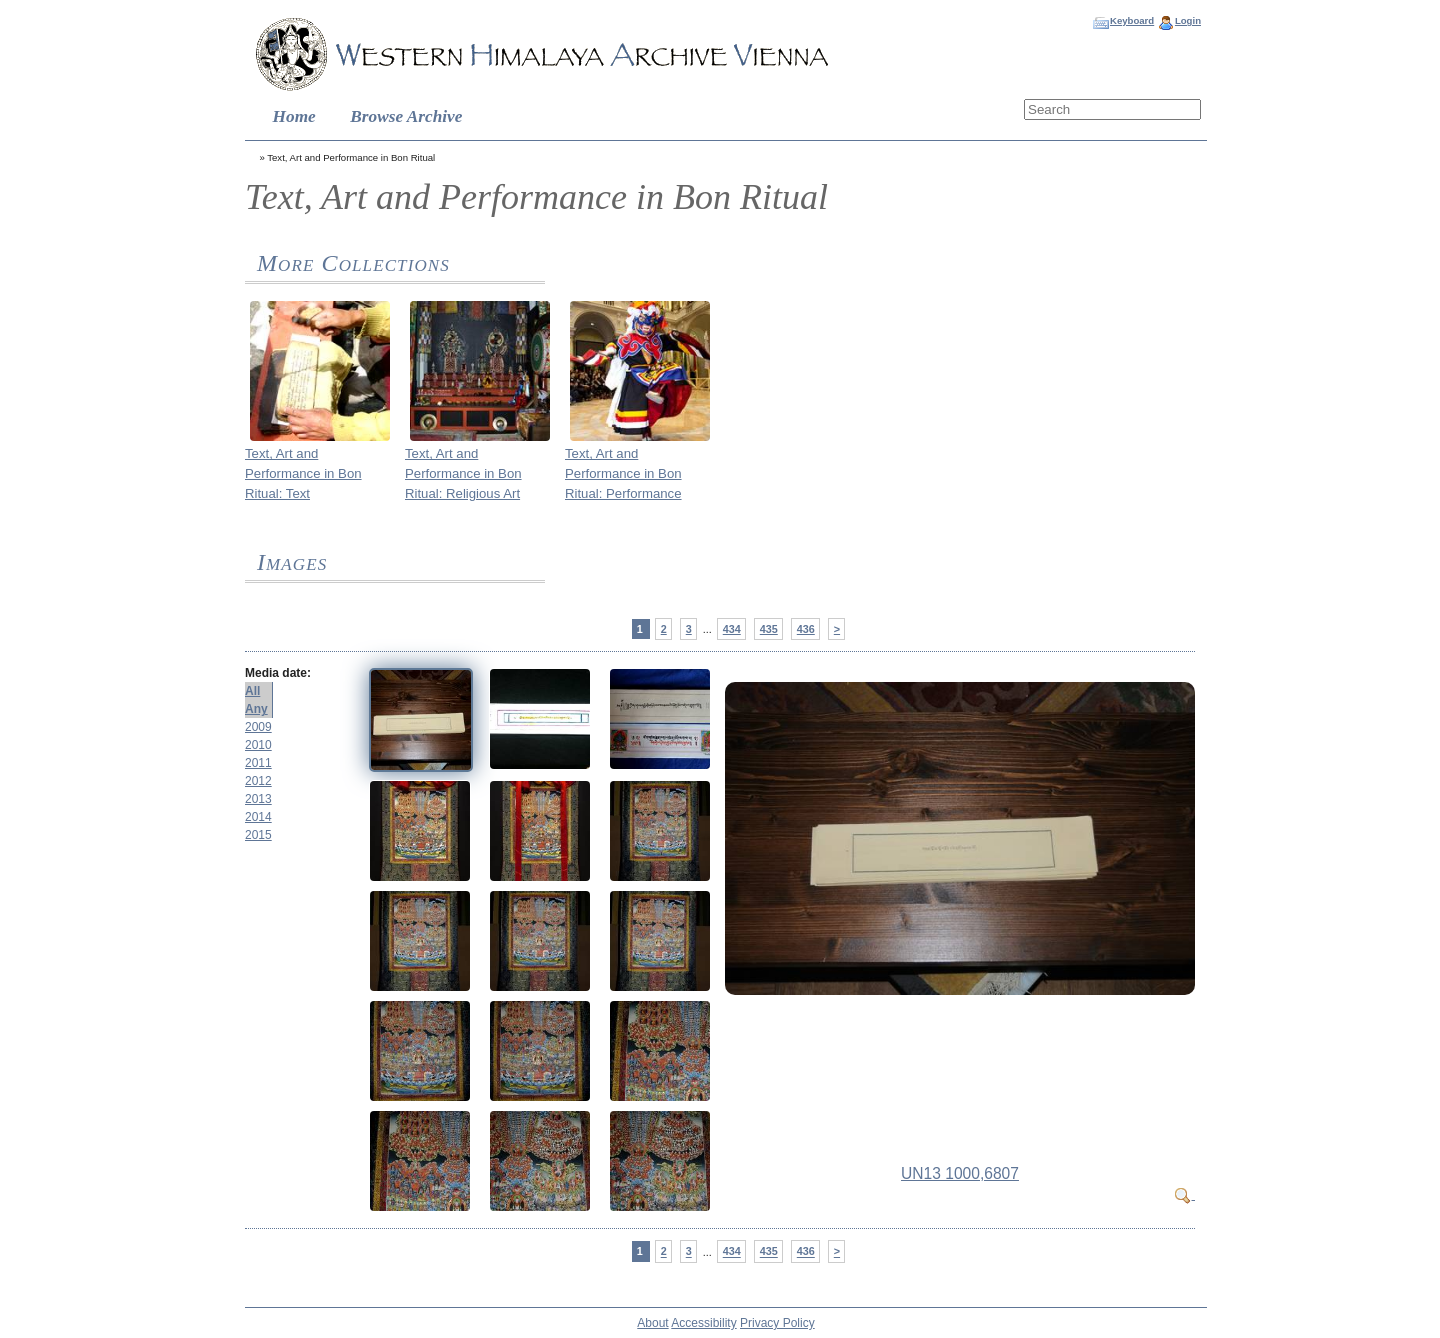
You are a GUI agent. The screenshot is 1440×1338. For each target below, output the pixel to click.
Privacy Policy (777, 1323)
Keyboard (1132, 20)
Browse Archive (406, 116)
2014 (258, 817)
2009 (258, 727)
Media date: (278, 673)
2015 (258, 835)
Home (294, 116)
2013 (258, 799)
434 (732, 629)
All (252, 691)
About (652, 1323)
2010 (258, 745)
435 (769, 629)
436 (806, 629)
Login (1188, 20)
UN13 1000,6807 (960, 1173)
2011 (258, 763)
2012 (258, 781)
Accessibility (703, 1323)
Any (256, 709)
